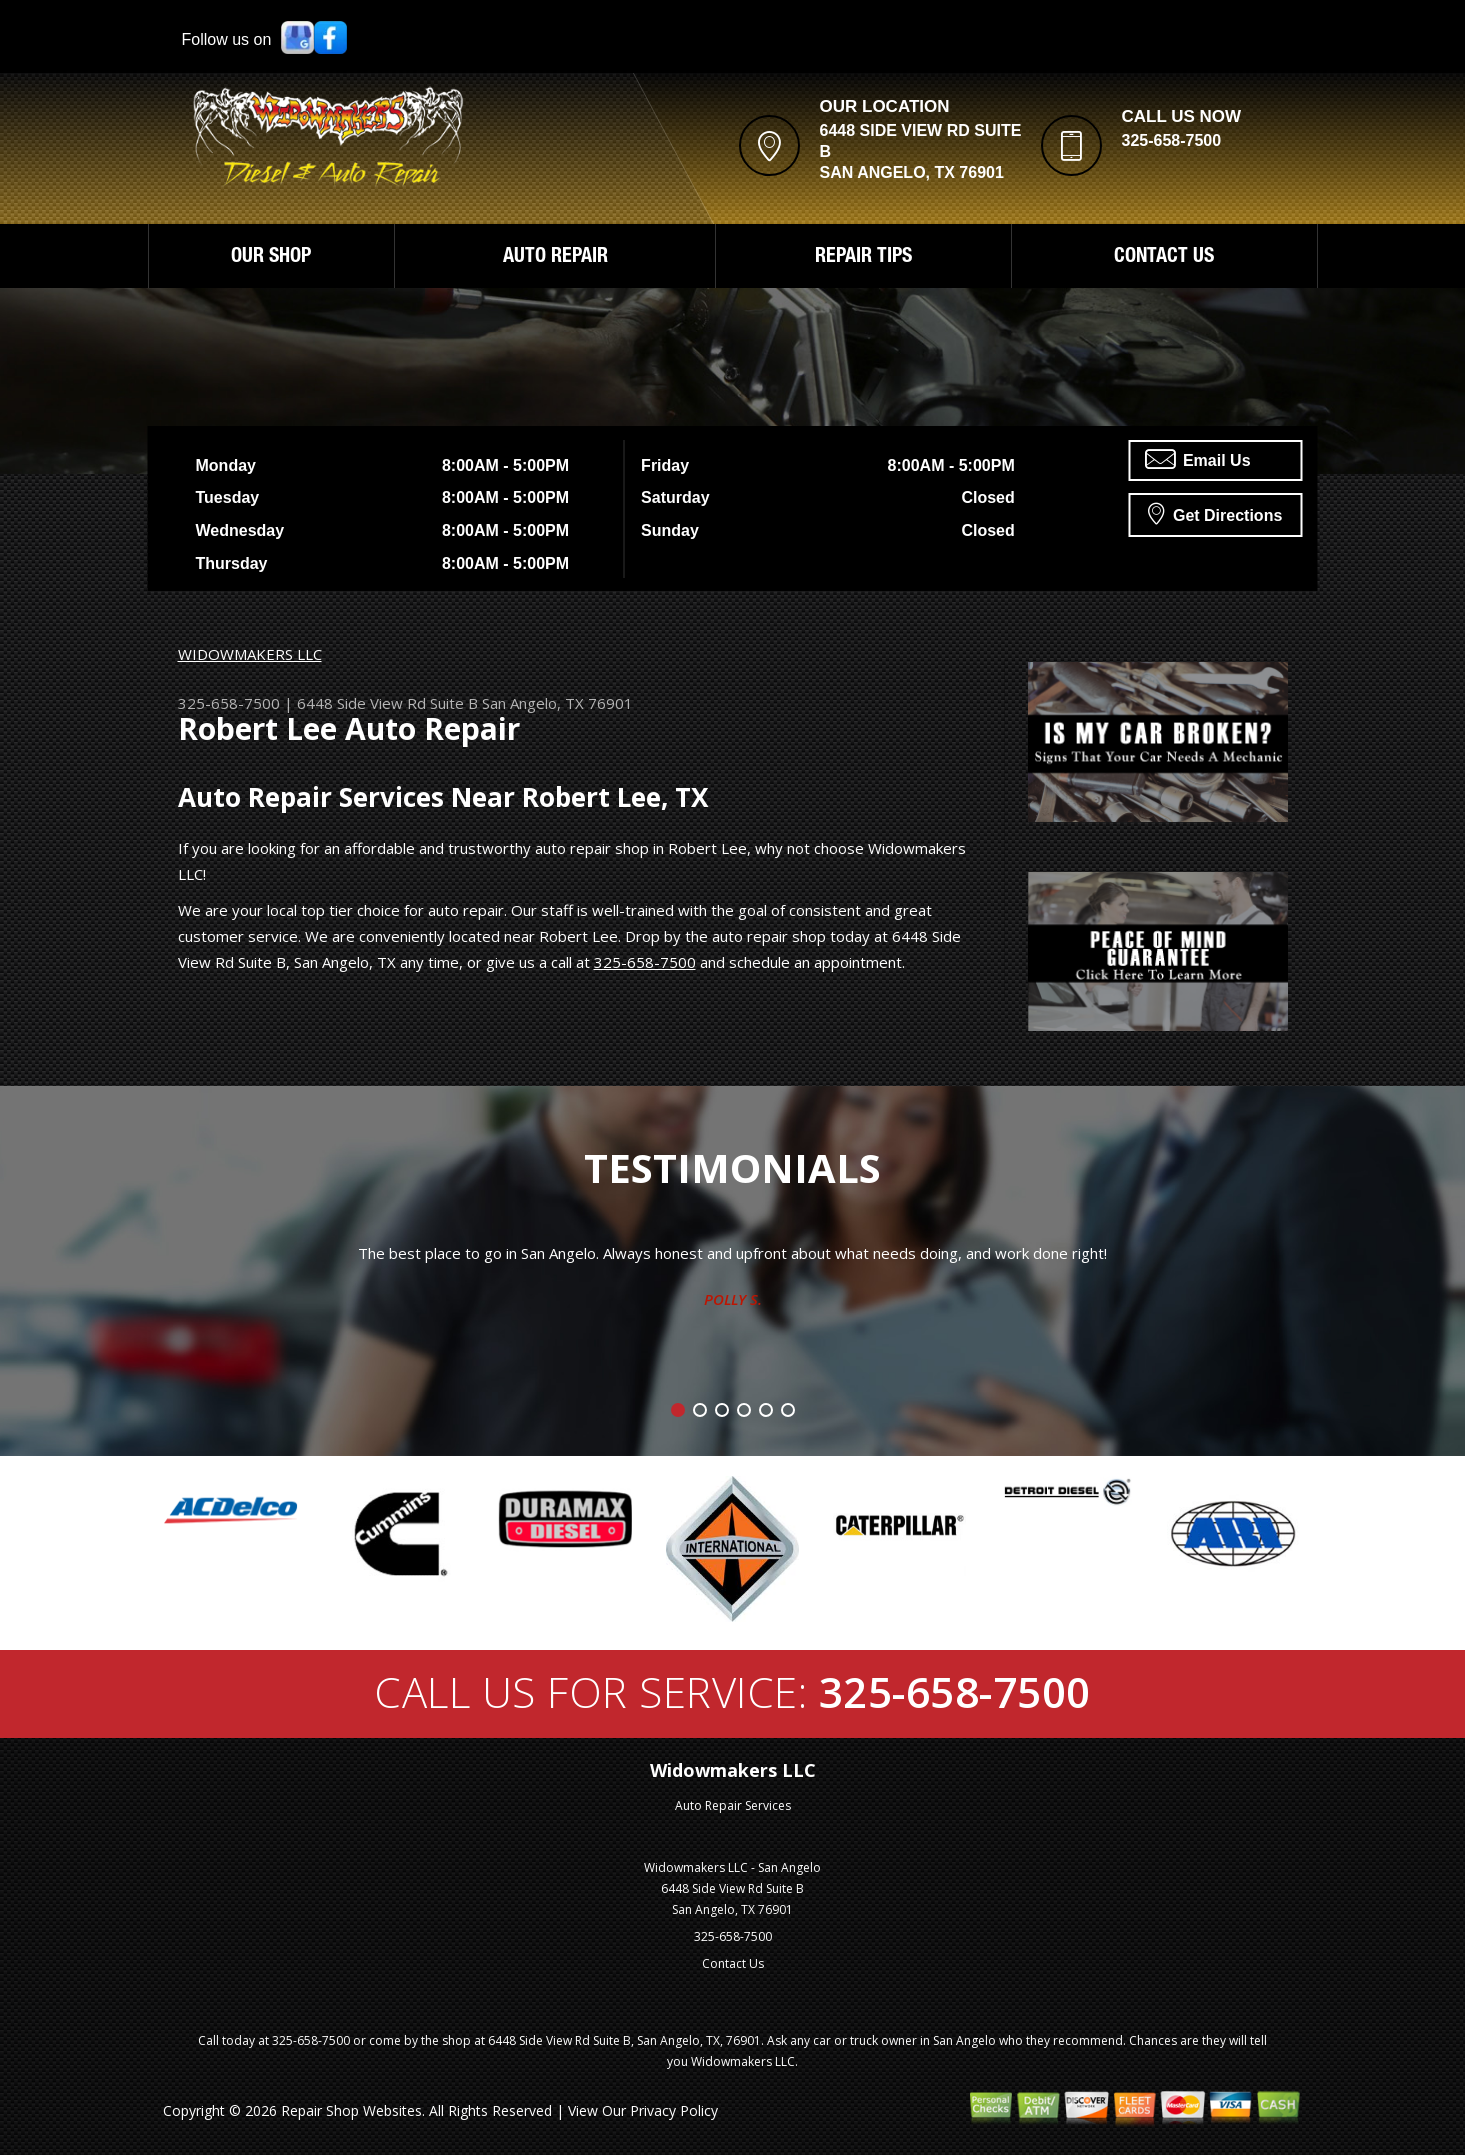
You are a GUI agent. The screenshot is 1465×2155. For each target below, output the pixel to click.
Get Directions (1215, 513)
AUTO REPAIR (555, 258)
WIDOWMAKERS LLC (250, 654)
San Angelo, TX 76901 (557, 703)
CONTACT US (1164, 258)
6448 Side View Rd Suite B (387, 703)
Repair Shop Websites (351, 2110)
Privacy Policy (674, 2110)
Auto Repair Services (733, 1805)
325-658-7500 (1172, 140)
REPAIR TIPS (863, 258)
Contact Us (733, 1963)
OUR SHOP (271, 258)
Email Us (1198, 459)
